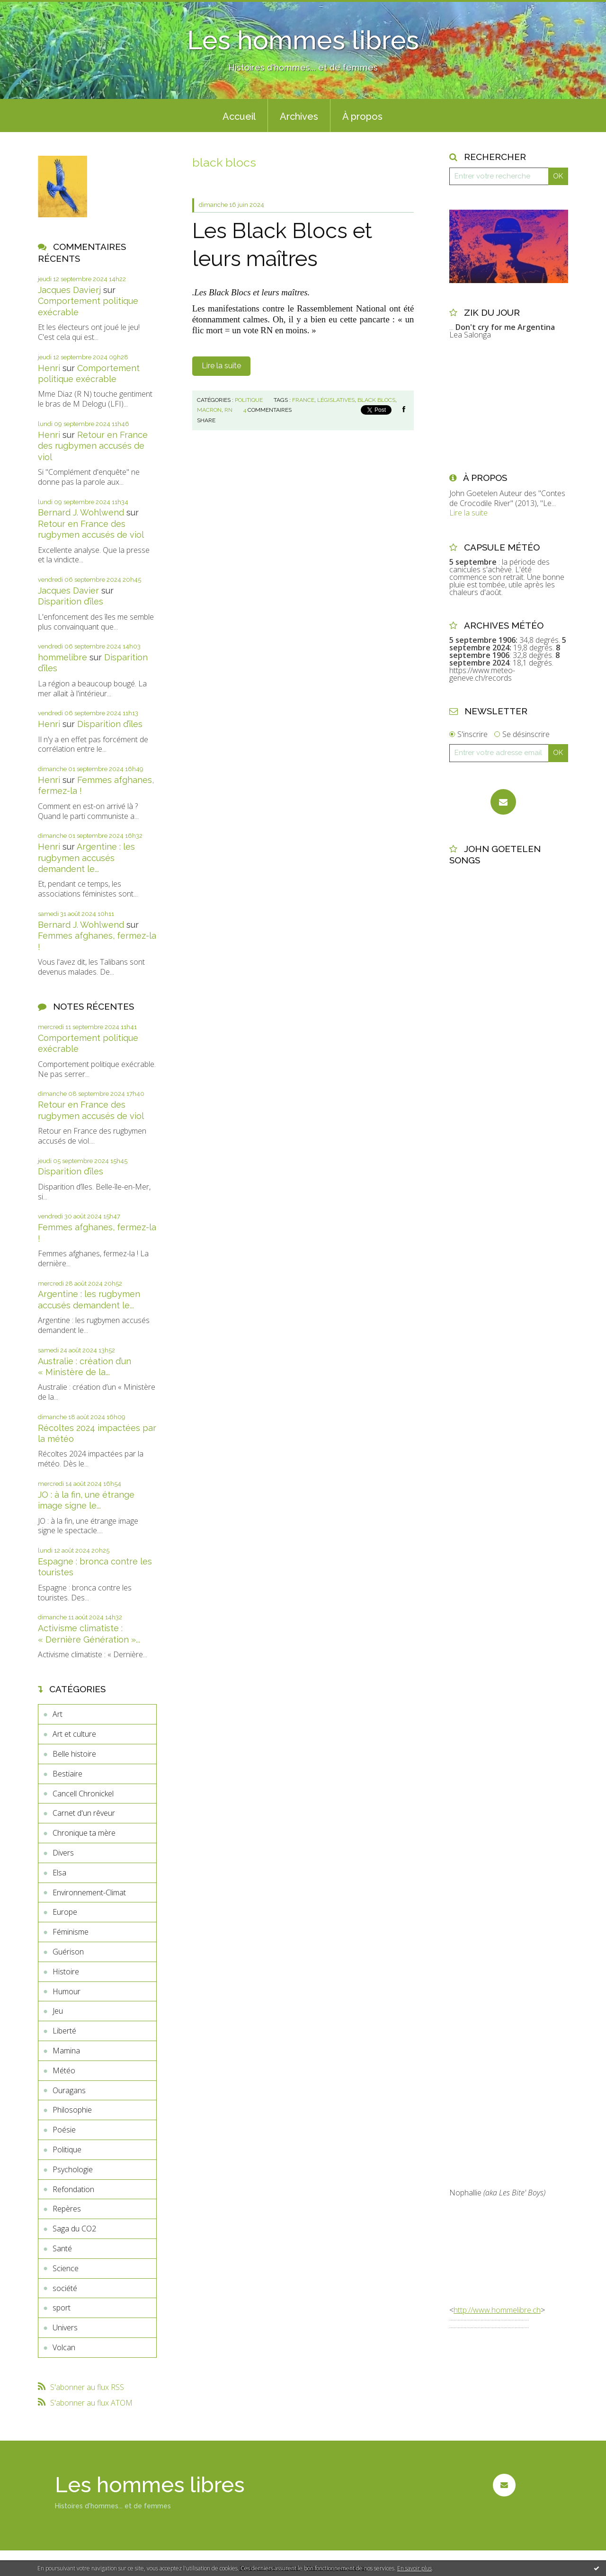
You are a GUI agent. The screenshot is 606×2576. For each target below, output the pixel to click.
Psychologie (73, 2169)
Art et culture (74, 1734)
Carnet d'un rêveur (84, 1813)
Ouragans (69, 2090)
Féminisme (71, 1932)
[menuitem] (239, 115)
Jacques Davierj (69, 290)
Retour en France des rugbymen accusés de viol (93, 446)
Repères (67, 2208)
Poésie (64, 2129)
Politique (67, 2149)
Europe (65, 1912)
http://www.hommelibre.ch (497, 2310)
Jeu (58, 2011)
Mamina (66, 2050)
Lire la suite (221, 365)
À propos (362, 116)
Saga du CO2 (74, 2228)
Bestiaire (67, 1773)
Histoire (66, 1971)
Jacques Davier (68, 590)
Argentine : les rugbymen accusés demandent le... (86, 858)
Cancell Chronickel (83, 1793)
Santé (62, 2248)
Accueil (239, 116)
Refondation (73, 2189)
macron (209, 410)
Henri (49, 368)
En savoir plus (414, 2568)
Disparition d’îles (70, 601)
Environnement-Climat (89, 1892)
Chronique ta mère (84, 1833)
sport (62, 2307)
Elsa (59, 1872)
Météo (64, 2070)
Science (66, 2268)
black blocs (376, 400)
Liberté (64, 2030)
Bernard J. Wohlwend (81, 512)
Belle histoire (74, 1754)
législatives (336, 400)
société (65, 2288)
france (303, 400)
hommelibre (62, 657)
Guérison (68, 1951)
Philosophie (72, 2110)
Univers (65, 2327)
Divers (63, 1853)
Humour (66, 1991)
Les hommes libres (303, 40)
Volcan (64, 2347)
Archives (299, 116)
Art (57, 1714)
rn (228, 410)
